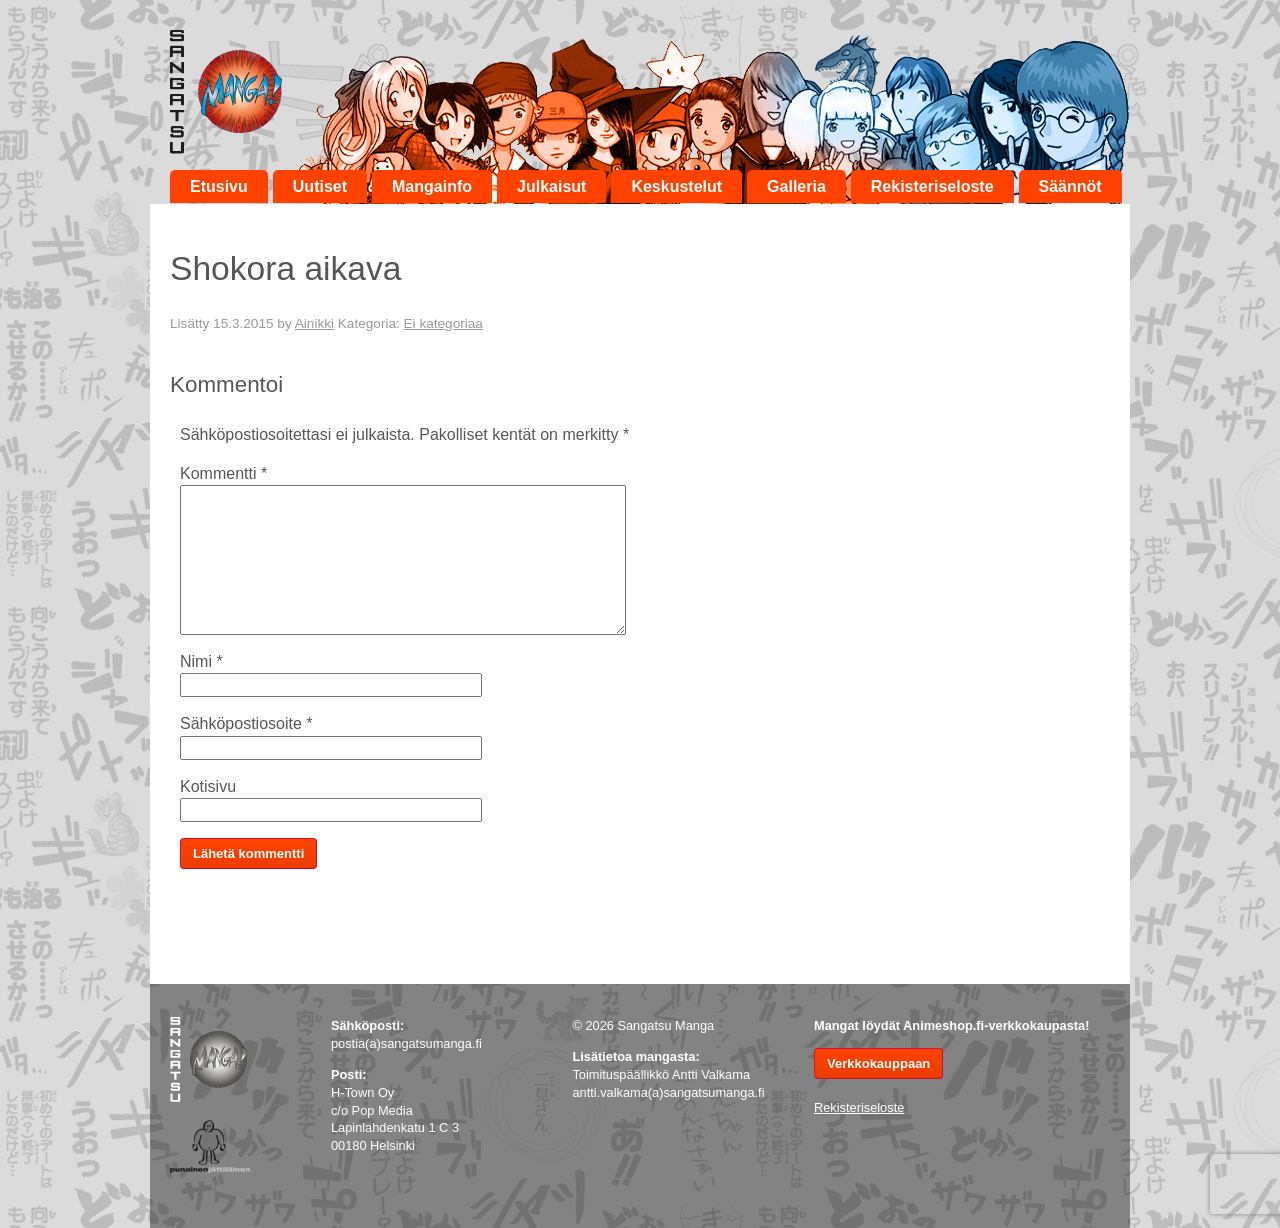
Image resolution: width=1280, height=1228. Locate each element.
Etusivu (219, 186)
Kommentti (223, 473)
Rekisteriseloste (932, 186)
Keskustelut (676, 186)
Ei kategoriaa (443, 323)
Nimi (201, 661)
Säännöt (1070, 186)
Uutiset (320, 186)
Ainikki (314, 323)
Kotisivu (208, 786)
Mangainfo (432, 186)
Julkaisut (551, 186)
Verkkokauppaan (878, 1063)
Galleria (796, 186)
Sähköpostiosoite (246, 723)
